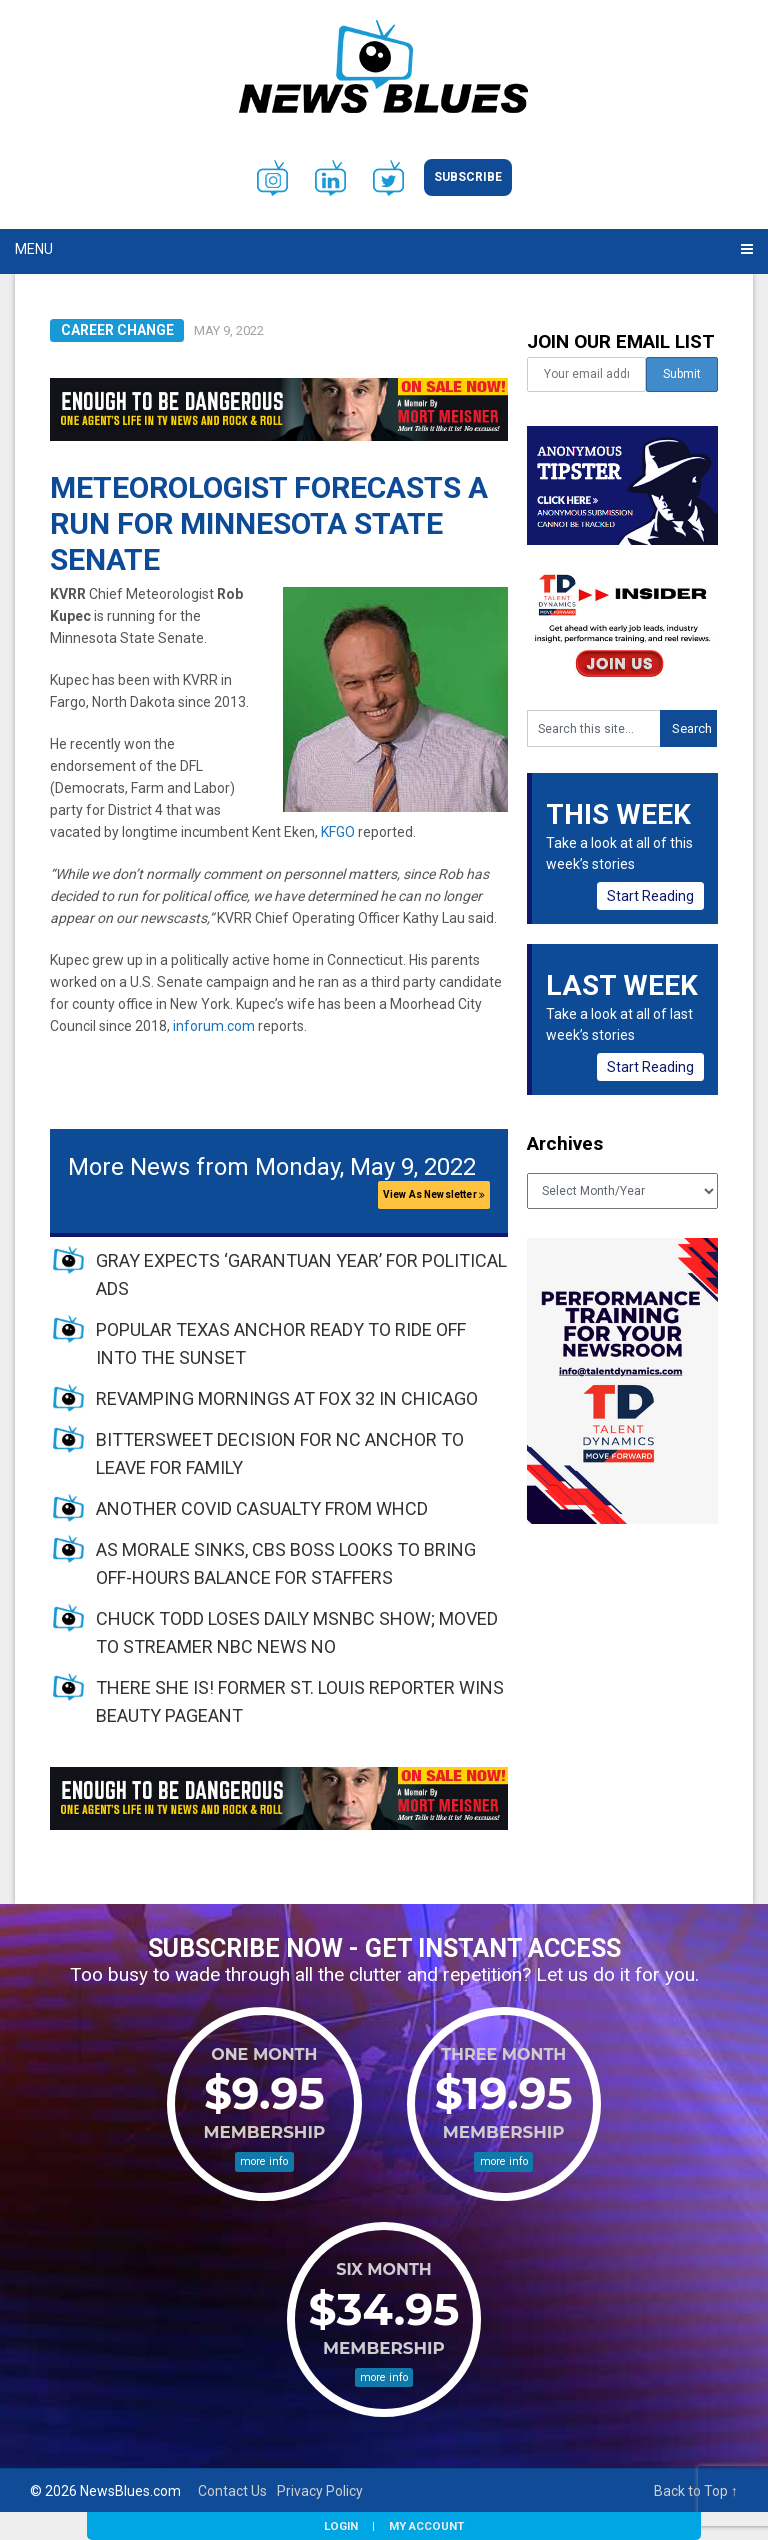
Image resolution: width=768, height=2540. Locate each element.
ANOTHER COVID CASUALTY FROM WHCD (262, 1508)
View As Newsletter (434, 1194)
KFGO (338, 832)
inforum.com (214, 1026)
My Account (426, 2526)
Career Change (117, 330)
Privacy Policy (320, 2491)
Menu (34, 249)
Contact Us (232, 2491)
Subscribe (468, 177)
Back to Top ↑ (696, 2491)
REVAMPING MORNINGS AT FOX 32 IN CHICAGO (287, 1398)
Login (341, 2526)
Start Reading (650, 896)
